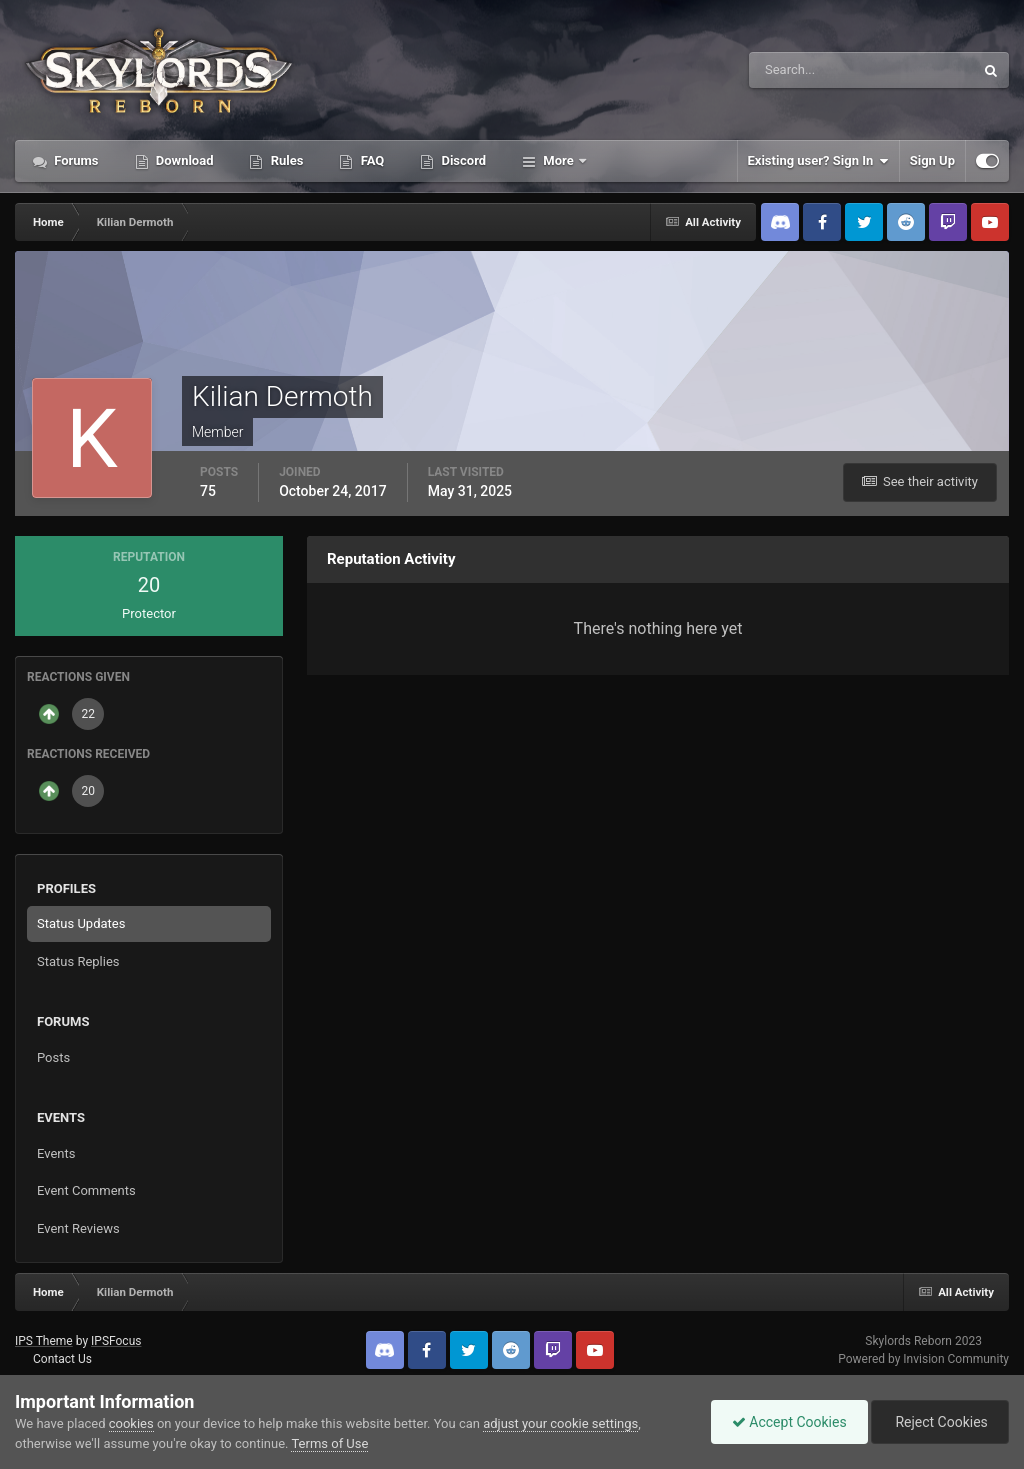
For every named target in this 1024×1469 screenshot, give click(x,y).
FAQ (370, 160)
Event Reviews (78, 1228)
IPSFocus (116, 1341)
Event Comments (86, 1190)
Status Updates (81, 923)
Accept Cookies (789, 1422)
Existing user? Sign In (818, 161)
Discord (462, 160)
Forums (75, 160)
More (558, 160)
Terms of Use (329, 1443)
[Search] (800, 70)
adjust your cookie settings (560, 1423)
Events (56, 1153)
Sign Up (932, 160)
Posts (53, 1057)
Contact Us (62, 1359)
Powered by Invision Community (923, 1359)
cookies (131, 1423)
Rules (285, 160)
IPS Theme (44, 1341)
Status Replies (78, 961)
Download (183, 160)
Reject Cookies (940, 1422)
